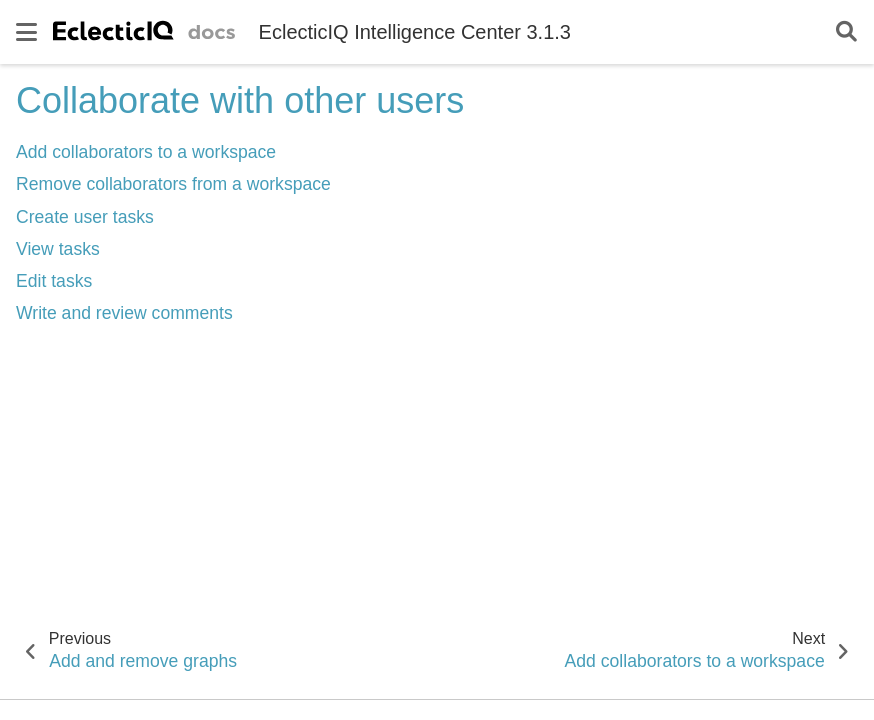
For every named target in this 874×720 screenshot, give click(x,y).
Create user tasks (85, 217)
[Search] (846, 32)
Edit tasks (54, 281)
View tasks (58, 249)
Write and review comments (124, 313)
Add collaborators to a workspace (146, 152)
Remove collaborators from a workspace (173, 184)
